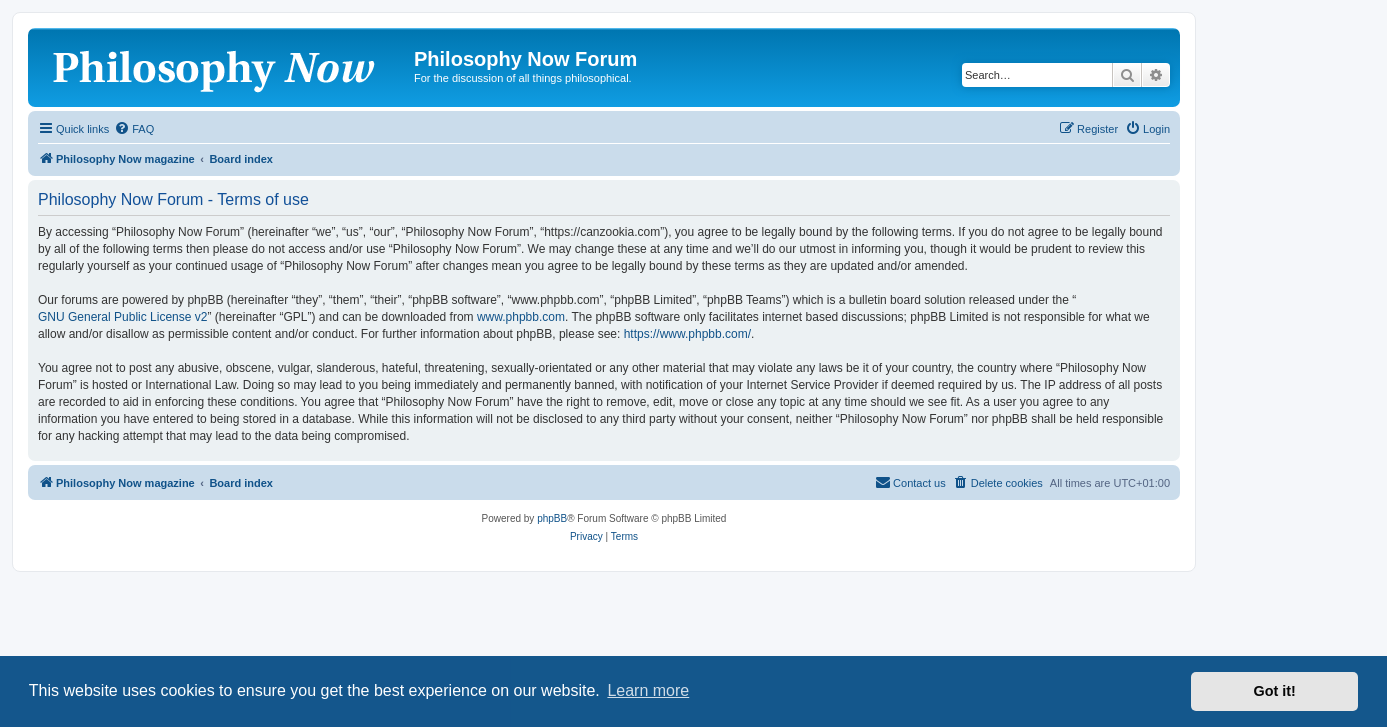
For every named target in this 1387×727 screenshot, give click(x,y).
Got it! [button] (1275, 691)
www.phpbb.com (521, 317)
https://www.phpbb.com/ (687, 334)
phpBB (552, 518)
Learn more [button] (648, 690)
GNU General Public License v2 (122, 317)
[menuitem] (134, 129)
